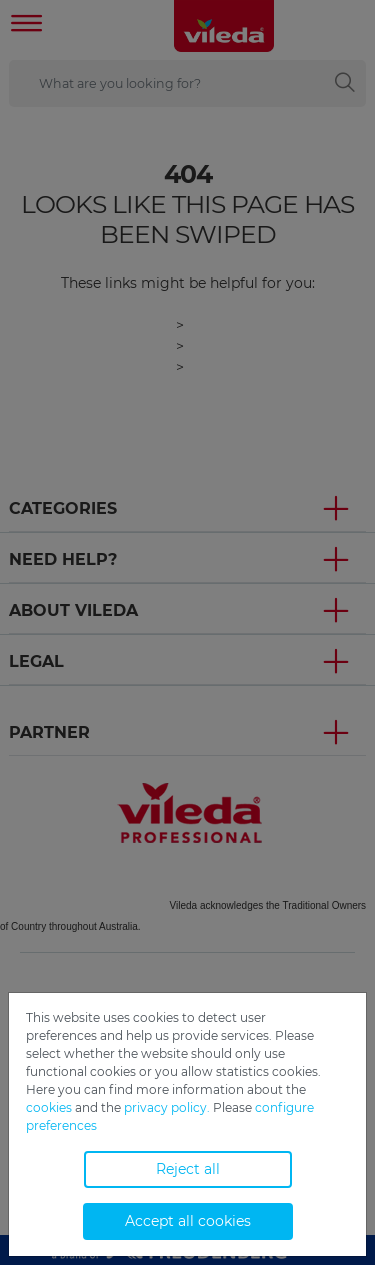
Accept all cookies (188, 1221)
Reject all (188, 1169)
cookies (49, 1107)
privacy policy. (167, 1107)
